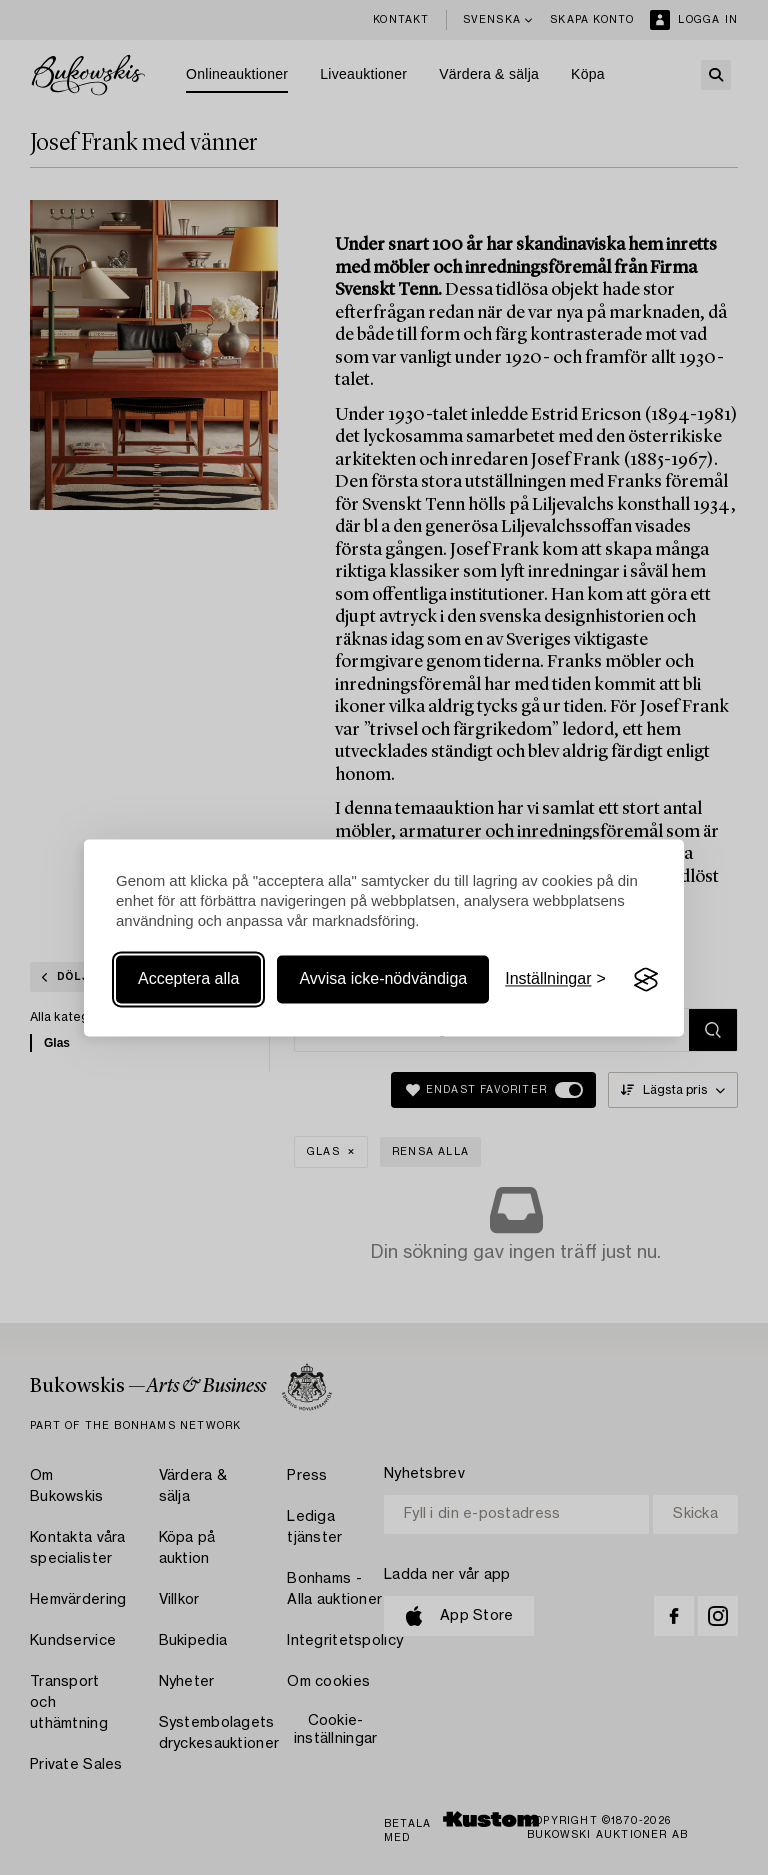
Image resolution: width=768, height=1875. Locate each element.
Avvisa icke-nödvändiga (383, 979)
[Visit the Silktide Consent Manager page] (646, 980)
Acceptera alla (188, 979)
